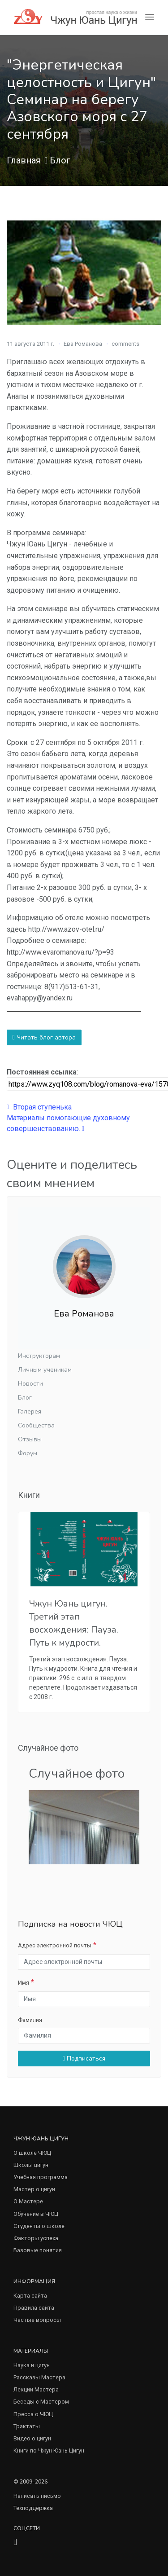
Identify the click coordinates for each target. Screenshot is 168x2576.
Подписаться (84, 2058)
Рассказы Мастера (39, 2377)
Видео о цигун (32, 2438)
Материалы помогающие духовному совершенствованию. (68, 1123)
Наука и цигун (31, 2365)
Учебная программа (40, 2177)
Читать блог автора (44, 1037)
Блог (60, 160)
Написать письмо (37, 2495)
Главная (24, 160)
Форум (27, 1453)
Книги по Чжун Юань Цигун (48, 2450)
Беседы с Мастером (41, 2401)
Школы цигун (30, 2165)
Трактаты (26, 2426)
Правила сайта (33, 2307)
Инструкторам (39, 1356)
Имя (23, 1982)
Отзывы (30, 1439)
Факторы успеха (35, 2238)
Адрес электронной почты (54, 1945)
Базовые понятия (37, 2250)
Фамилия (30, 2020)
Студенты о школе (39, 2226)
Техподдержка (33, 2508)
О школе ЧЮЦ (32, 2152)
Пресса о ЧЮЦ (33, 2414)
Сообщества (36, 1425)
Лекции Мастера (36, 2389)
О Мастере (28, 2201)
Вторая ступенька (39, 1107)
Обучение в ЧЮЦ (35, 2214)
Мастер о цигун (34, 2189)
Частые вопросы (37, 2319)
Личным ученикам (45, 1369)
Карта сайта (30, 2295)
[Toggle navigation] (149, 17)
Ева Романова (83, 343)
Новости (30, 1383)
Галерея (29, 1411)
